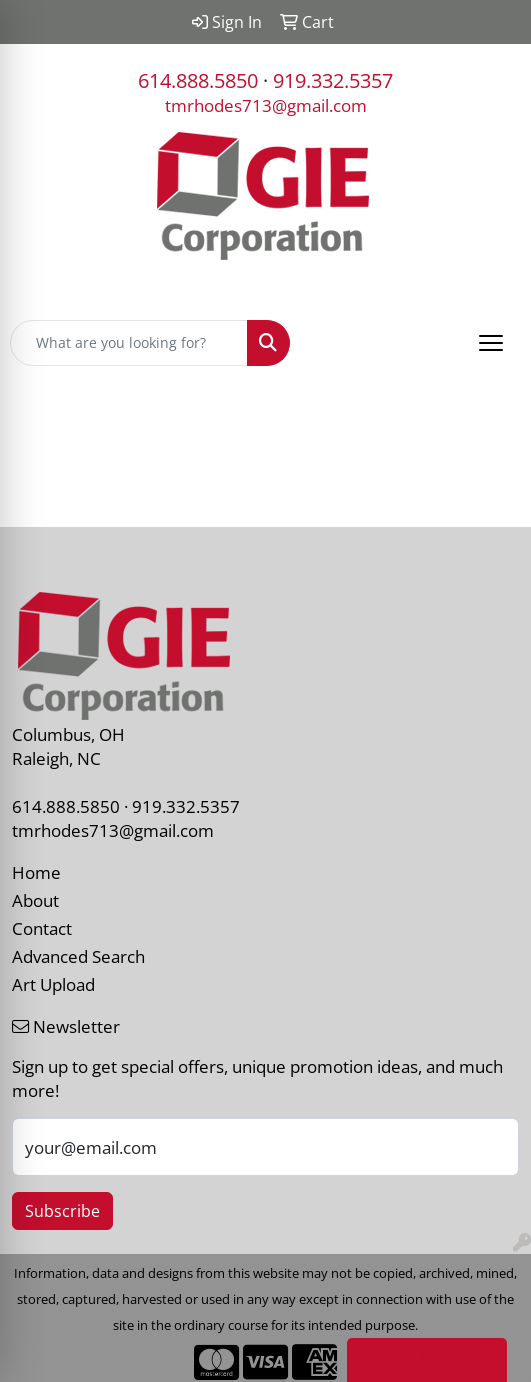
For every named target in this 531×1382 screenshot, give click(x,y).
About (35, 900)
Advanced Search (78, 956)
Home (36, 872)
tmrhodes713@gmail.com (266, 105)
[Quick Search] (129, 343)
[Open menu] (491, 343)
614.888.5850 (198, 80)
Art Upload (53, 984)
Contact (42, 928)
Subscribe (62, 1211)
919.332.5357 (333, 80)
